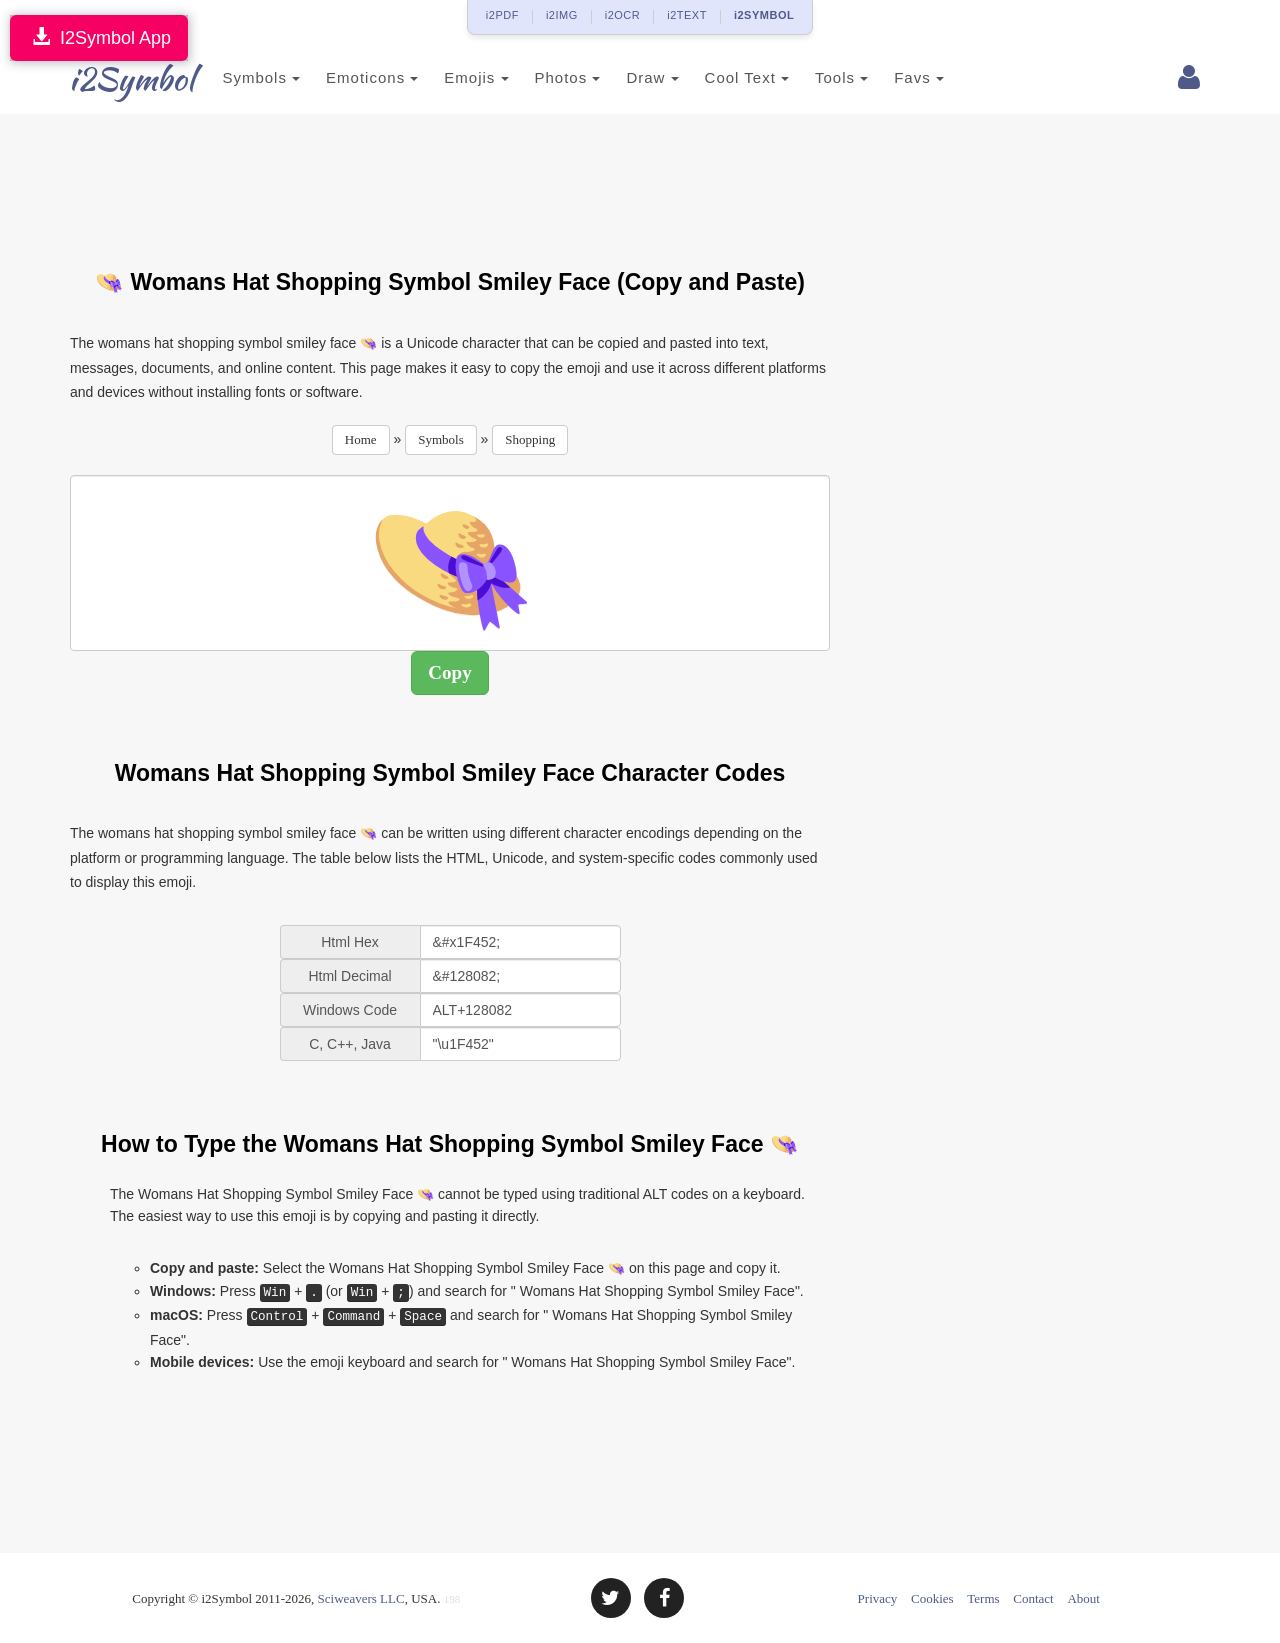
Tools (812, 77)
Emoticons (343, 77)
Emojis (447, 77)
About (1083, 1598)
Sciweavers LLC (361, 1598)
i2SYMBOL (764, 15)
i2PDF (502, 15)
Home (361, 439)
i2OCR (623, 15)
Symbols (232, 77)
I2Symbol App (99, 37)
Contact (1033, 1598)
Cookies (932, 1598)
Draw (623, 77)
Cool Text (717, 77)
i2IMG (562, 15)
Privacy (878, 1598)
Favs (890, 77)
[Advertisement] (450, 179)
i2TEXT (687, 15)
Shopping (530, 439)
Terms (983, 1598)
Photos (538, 77)
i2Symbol (110, 79)
